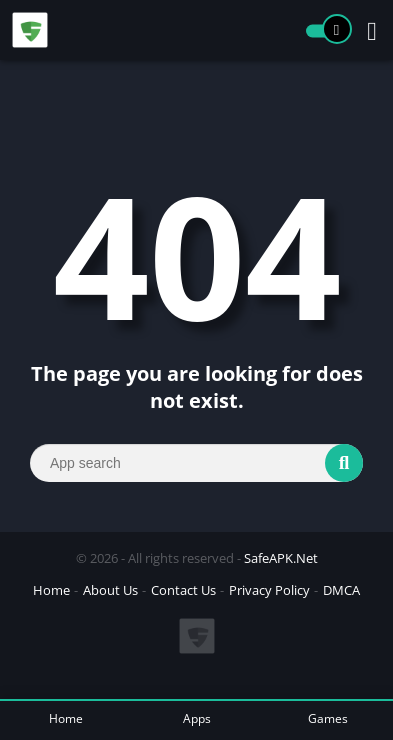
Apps (197, 718)
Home (51, 590)
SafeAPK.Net (281, 558)
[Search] (196, 463)
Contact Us (183, 590)
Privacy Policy (269, 590)
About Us (110, 590)
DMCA (341, 590)
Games (328, 718)
